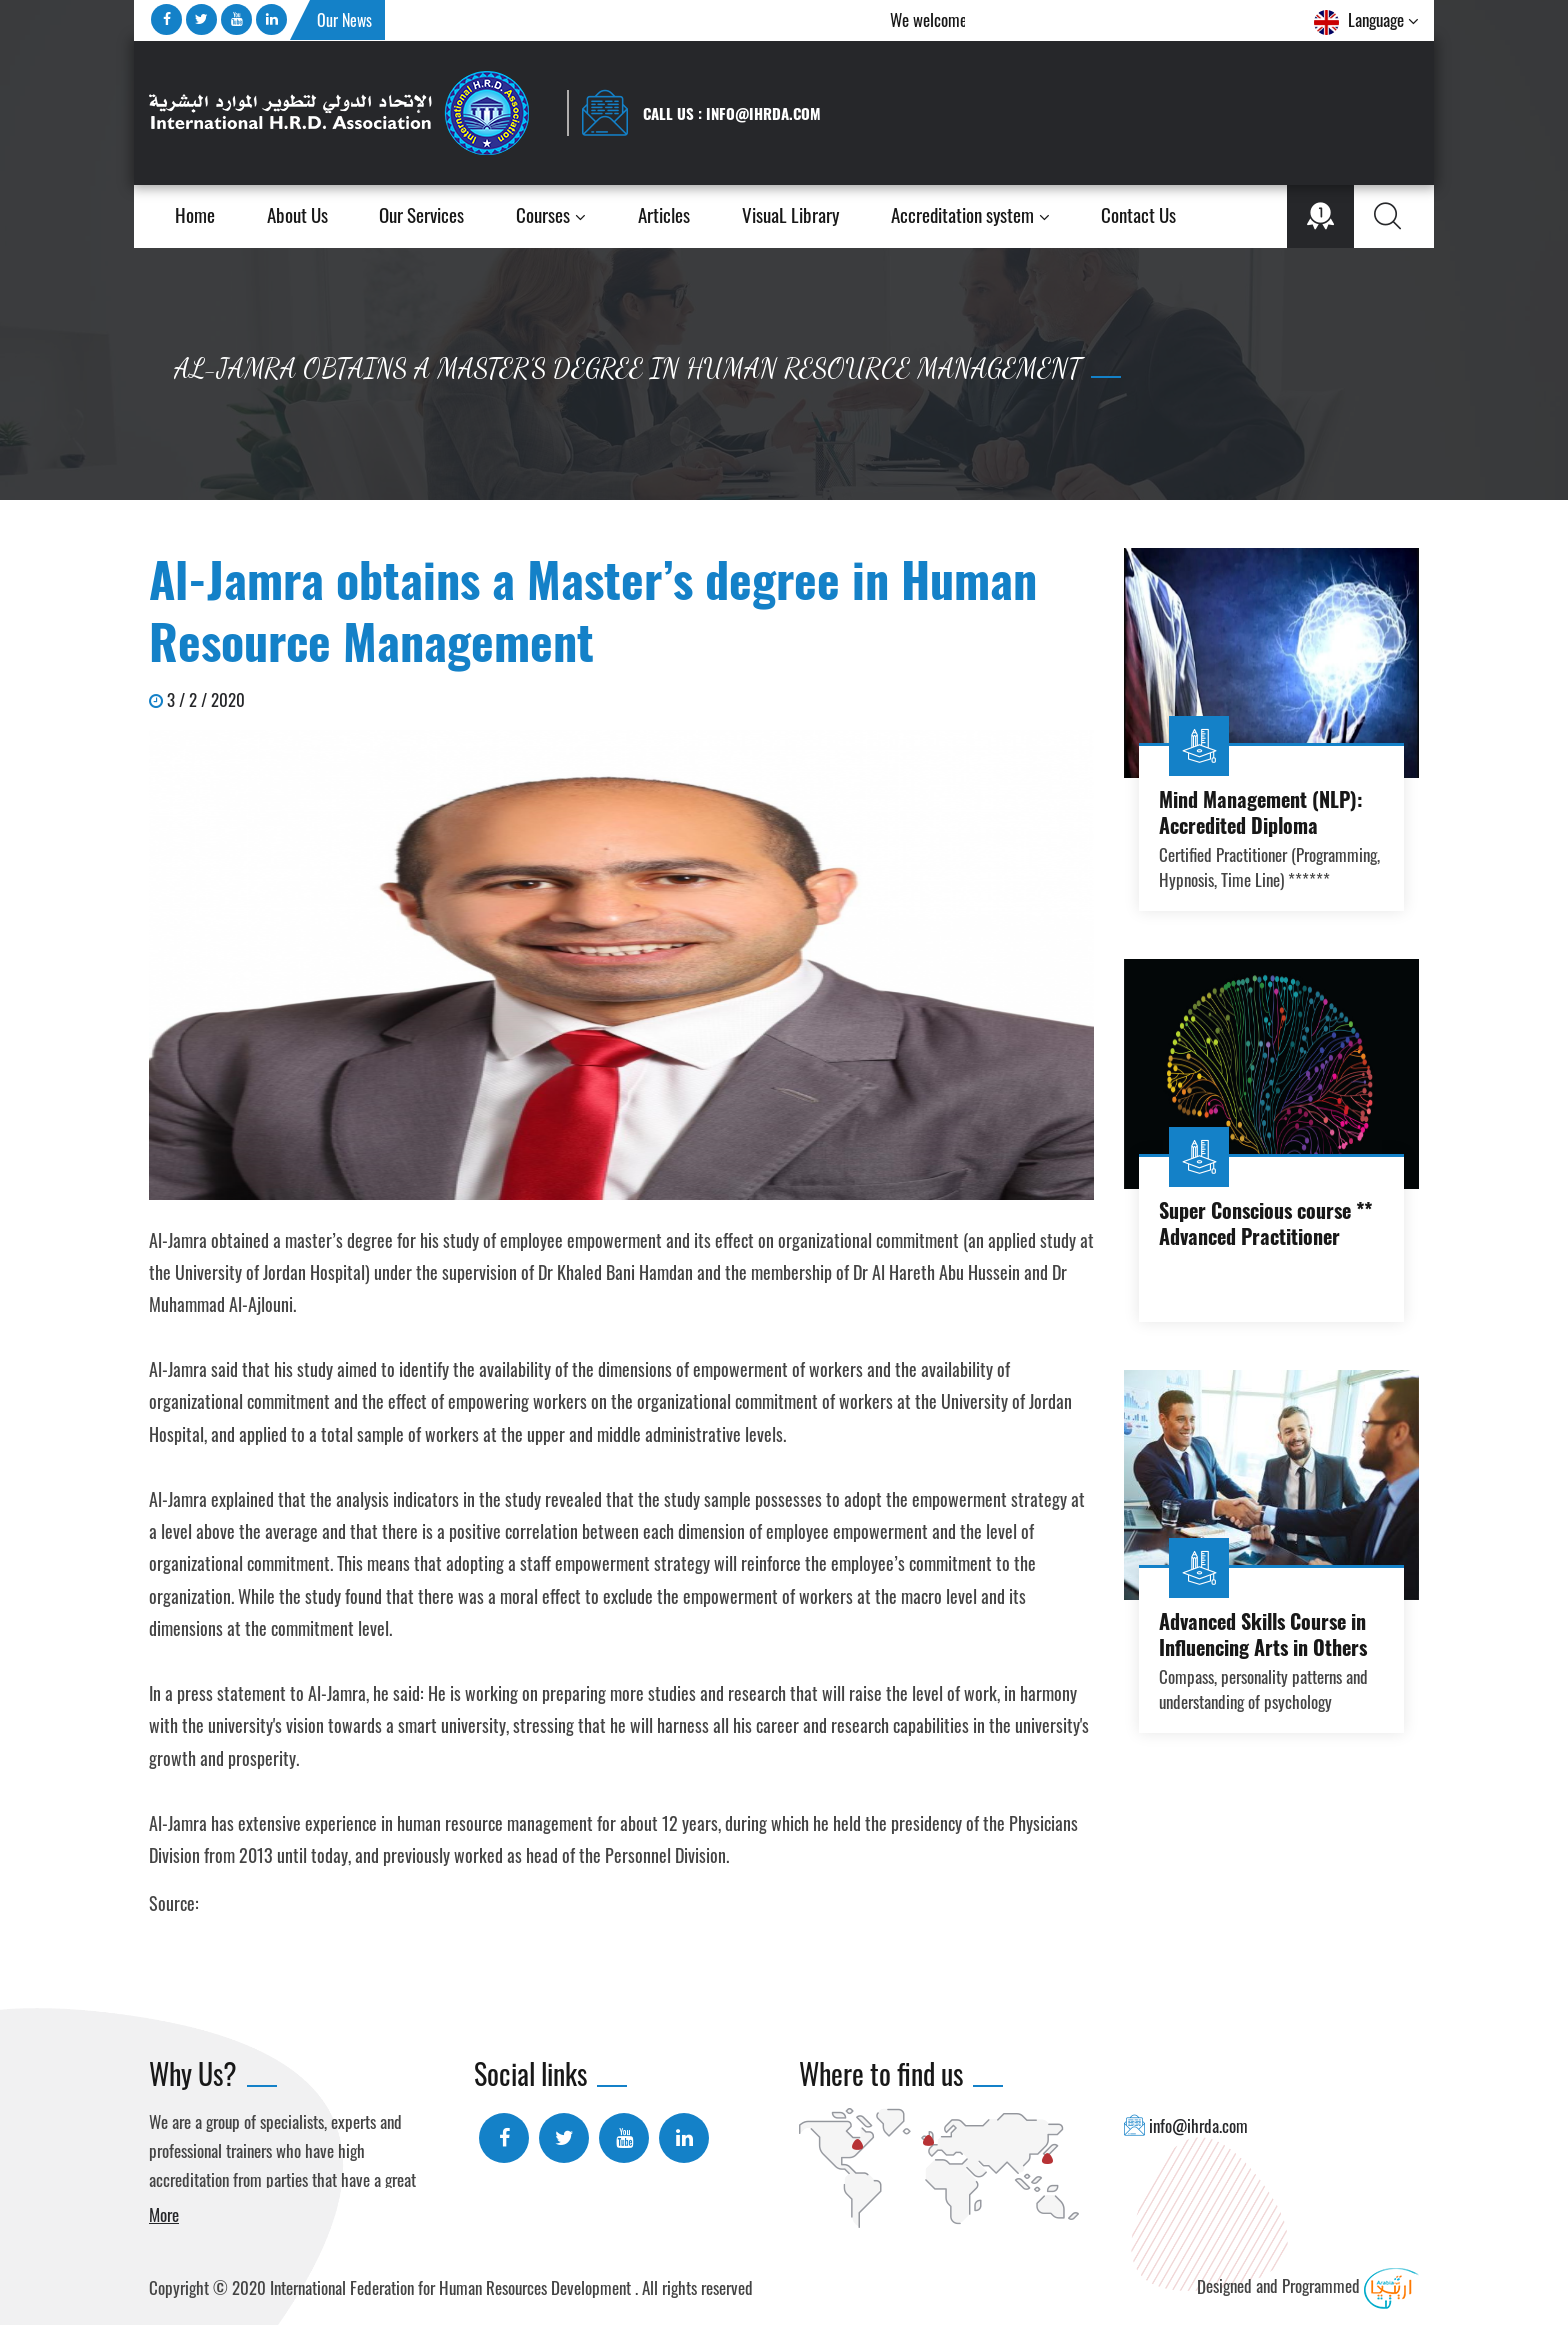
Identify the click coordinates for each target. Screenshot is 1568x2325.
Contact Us (1138, 216)
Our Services (421, 215)
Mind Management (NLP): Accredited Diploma (1261, 812)
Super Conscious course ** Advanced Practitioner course (1265, 1236)
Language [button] (1366, 21)
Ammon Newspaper (266, 1903)
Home (195, 216)
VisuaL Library (790, 215)
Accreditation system (970, 216)
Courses (551, 216)
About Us (297, 216)
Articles (664, 216)
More (164, 2214)
